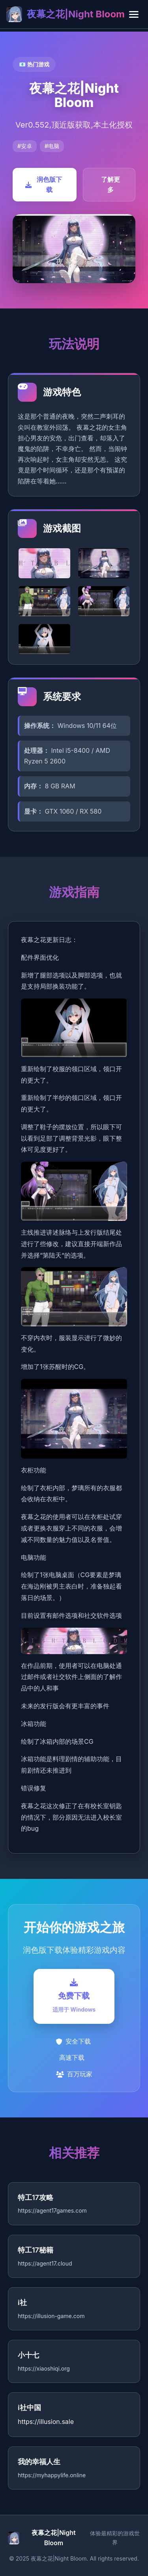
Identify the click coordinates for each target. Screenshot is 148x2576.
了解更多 (110, 184)
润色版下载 (43, 184)
